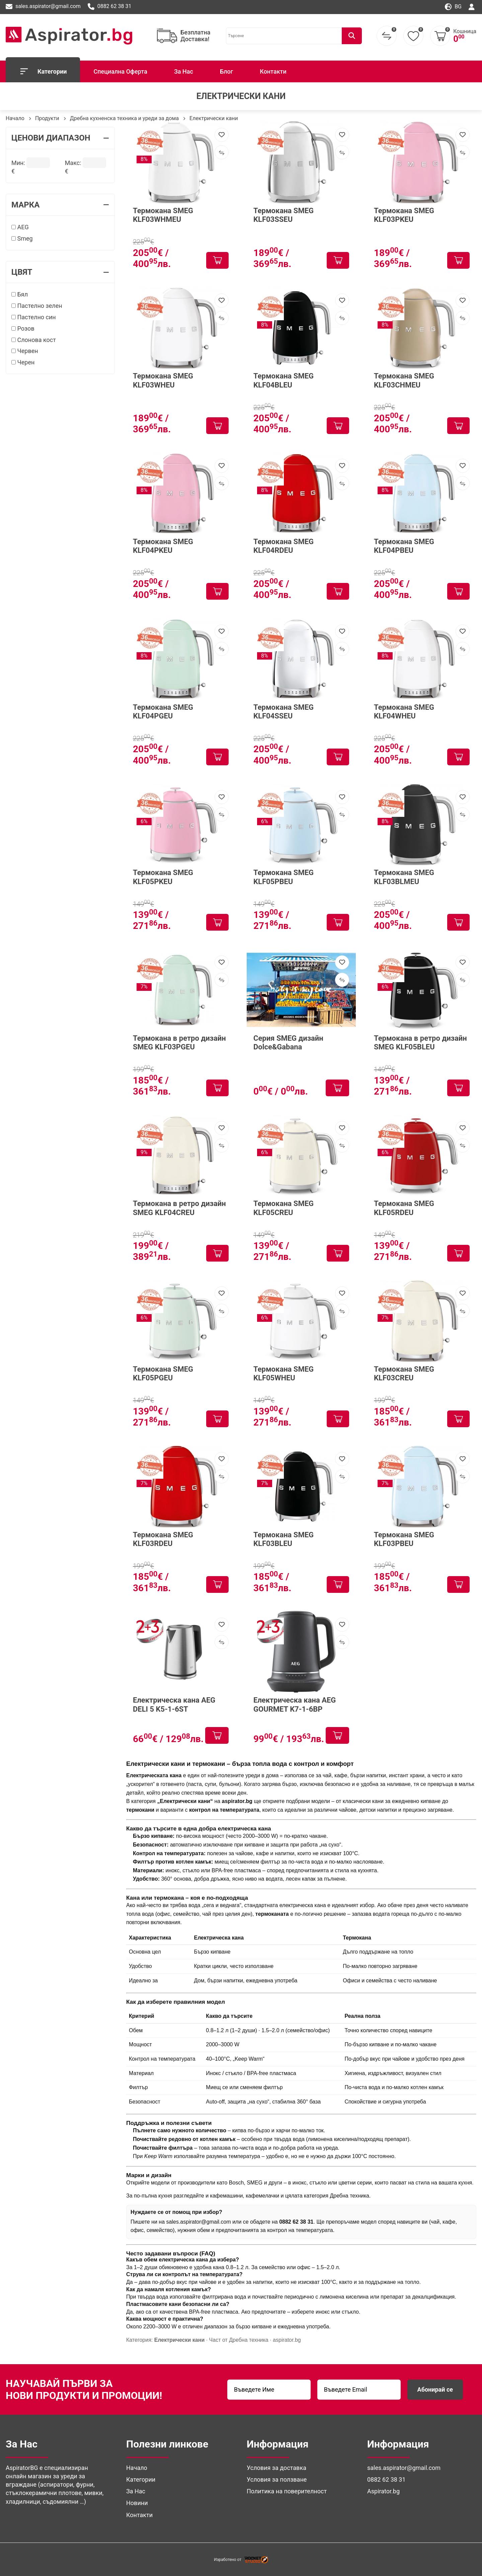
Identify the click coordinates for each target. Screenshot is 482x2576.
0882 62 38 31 (110, 6)
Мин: (18, 162)
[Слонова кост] (13, 340)
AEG (20, 227)
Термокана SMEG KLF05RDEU (404, 1207)
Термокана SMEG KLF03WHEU (163, 380)
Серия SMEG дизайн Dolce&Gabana (288, 1042)
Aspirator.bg (383, 2491)
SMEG (254, 2182)
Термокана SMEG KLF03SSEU (283, 215)
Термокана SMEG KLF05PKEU (163, 876)
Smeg (22, 238)
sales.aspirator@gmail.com (43, 6)
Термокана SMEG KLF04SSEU (283, 711)
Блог (226, 71)
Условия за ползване (277, 2479)
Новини (137, 2502)
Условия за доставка (276, 2467)
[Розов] (13, 328)
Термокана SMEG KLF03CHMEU (404, 380)
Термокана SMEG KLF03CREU (404, 1373)
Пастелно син (33, 317)
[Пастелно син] (13, 317)
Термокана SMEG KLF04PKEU (163, 545)
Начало (15, 118)
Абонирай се (435, 2389)
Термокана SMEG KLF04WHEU (404, 711)
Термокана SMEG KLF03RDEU (163, 1539)
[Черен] (13, 362)
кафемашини (226, 2196)
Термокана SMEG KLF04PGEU (163, 711)
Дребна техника (349, 2196)
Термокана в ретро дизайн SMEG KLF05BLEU (420, 1042)
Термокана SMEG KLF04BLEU (283, 380)
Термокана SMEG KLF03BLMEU (404, 876)
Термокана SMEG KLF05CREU (283, 1207)
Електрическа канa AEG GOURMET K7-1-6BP (294, 1704)
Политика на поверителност (287, 2491)
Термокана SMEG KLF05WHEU (283, 1373)
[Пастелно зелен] (13, 306)
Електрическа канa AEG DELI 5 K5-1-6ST (174, 1704)
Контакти (273, 71)
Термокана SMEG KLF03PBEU (404, 1539)
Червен (24, 350)
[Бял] (13, 294)
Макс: (73, 162)
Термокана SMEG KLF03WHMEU (163, 215)
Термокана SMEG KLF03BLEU (283, 1539)
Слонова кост (33, 339)
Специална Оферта (120, 71)
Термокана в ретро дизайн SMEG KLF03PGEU (179, 1042)
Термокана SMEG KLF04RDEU (283, 545)
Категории (43, 71)
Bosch (236, 2182)
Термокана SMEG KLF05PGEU (163, 1373)
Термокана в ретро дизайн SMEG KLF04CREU (179, 1207)
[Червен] (13, 351)
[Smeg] (13, 238)
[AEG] (13, 227)
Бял (19, 294)
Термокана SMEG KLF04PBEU (404, 545)
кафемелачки (262, 2196)
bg (453, 6)
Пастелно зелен (36, 305)
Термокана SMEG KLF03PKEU (404, 215)
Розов (22, 328)
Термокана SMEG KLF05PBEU (283, 876)
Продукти (47, 118)
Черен (22, 362)
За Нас (183, 71)
